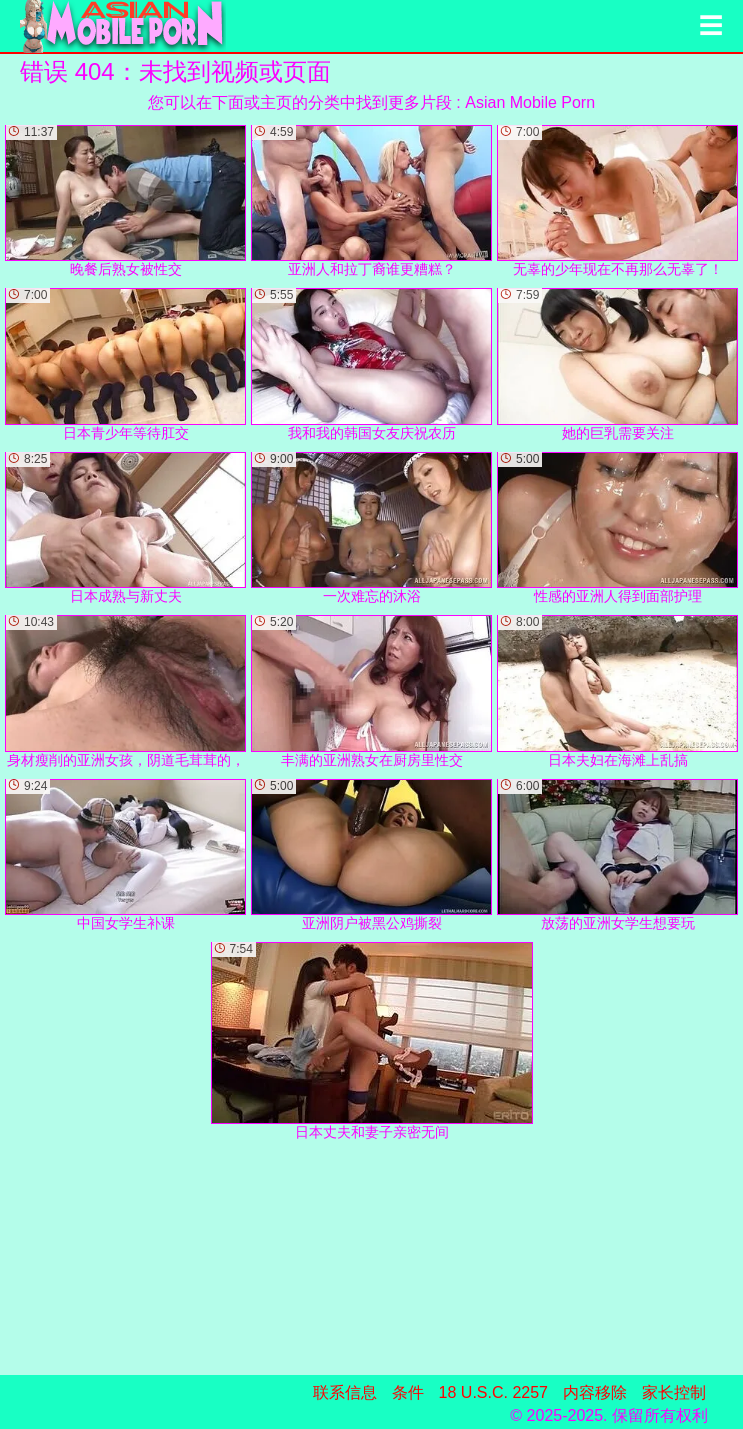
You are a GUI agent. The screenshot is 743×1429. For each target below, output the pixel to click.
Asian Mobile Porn (530, 102)
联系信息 (345, 1392)
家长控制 (674, 1392)
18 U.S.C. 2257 (493, 1392)
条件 (408, 1392)
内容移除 (595, 1392)
